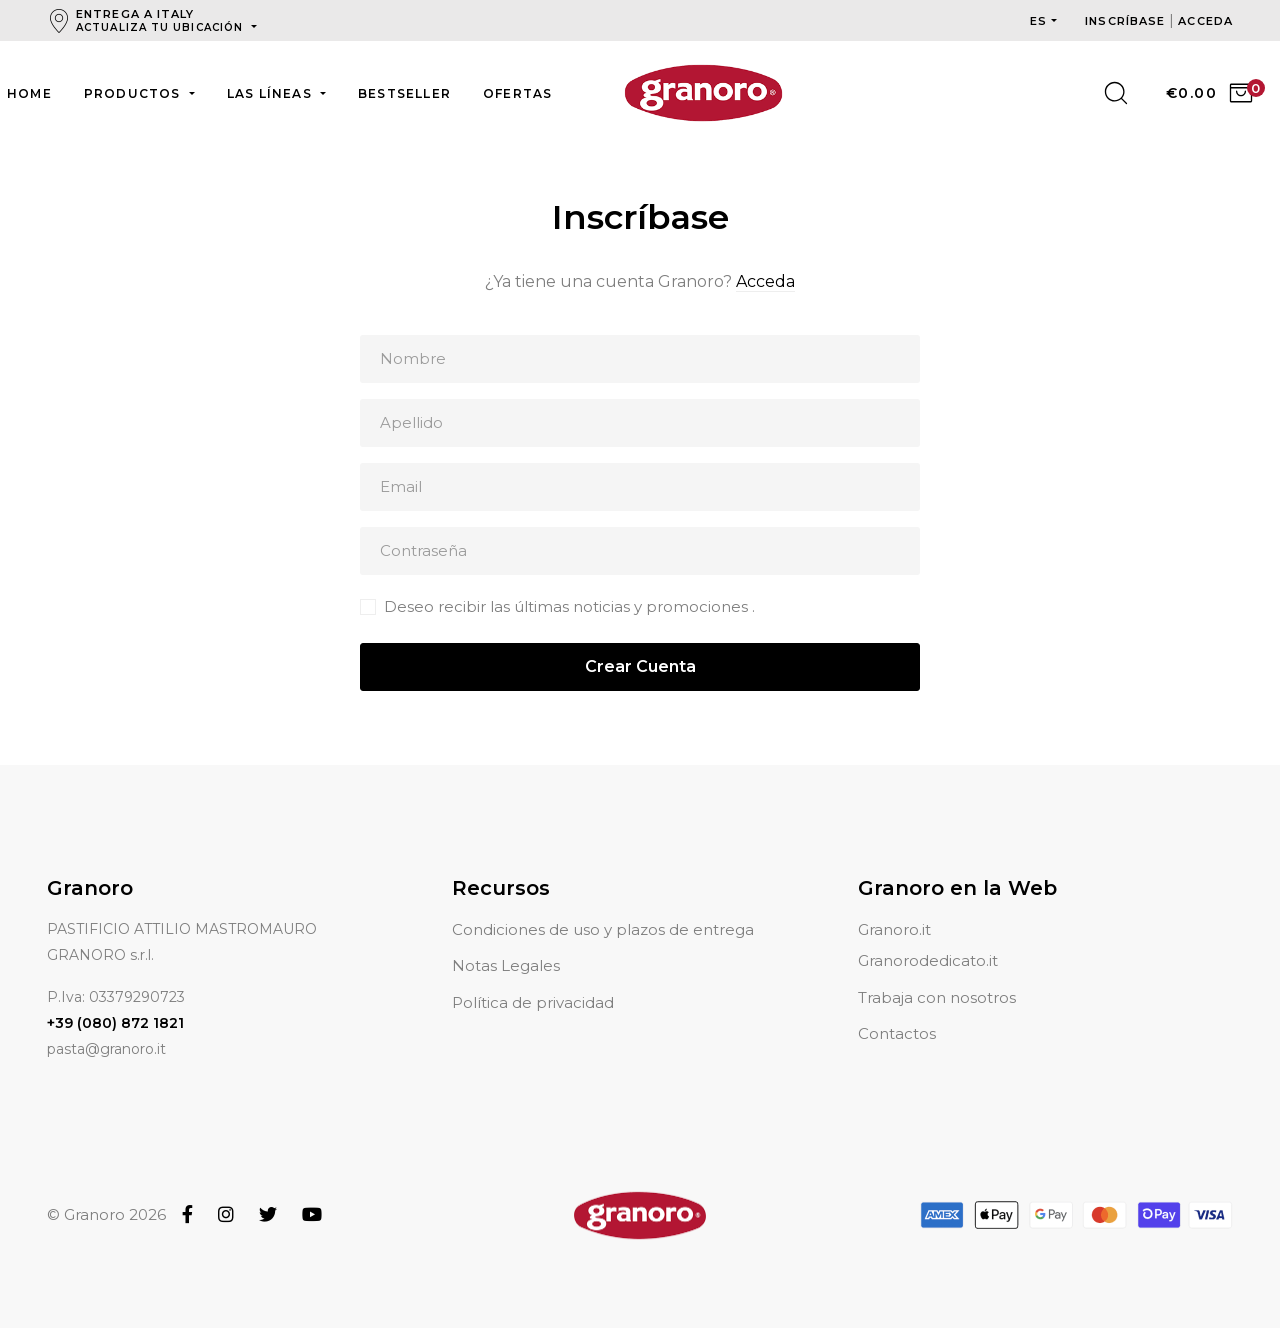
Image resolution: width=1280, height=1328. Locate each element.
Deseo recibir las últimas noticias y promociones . (569, 606)
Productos (134, 93)
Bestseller (404, 93)
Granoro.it (894, 905)
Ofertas (517, 93)
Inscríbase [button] (1127, 21)
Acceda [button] (1205, 21)
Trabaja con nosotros (937, 973)
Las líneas (271, 93)
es (1038, 21)
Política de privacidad (533, 978)
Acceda (765, 281)
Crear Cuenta (640, 666)
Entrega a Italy (161, 20)
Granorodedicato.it (928, 936)
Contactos (897, 1009)
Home (29, 93)
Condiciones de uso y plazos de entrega (603, 905)
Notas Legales (506, 941)
